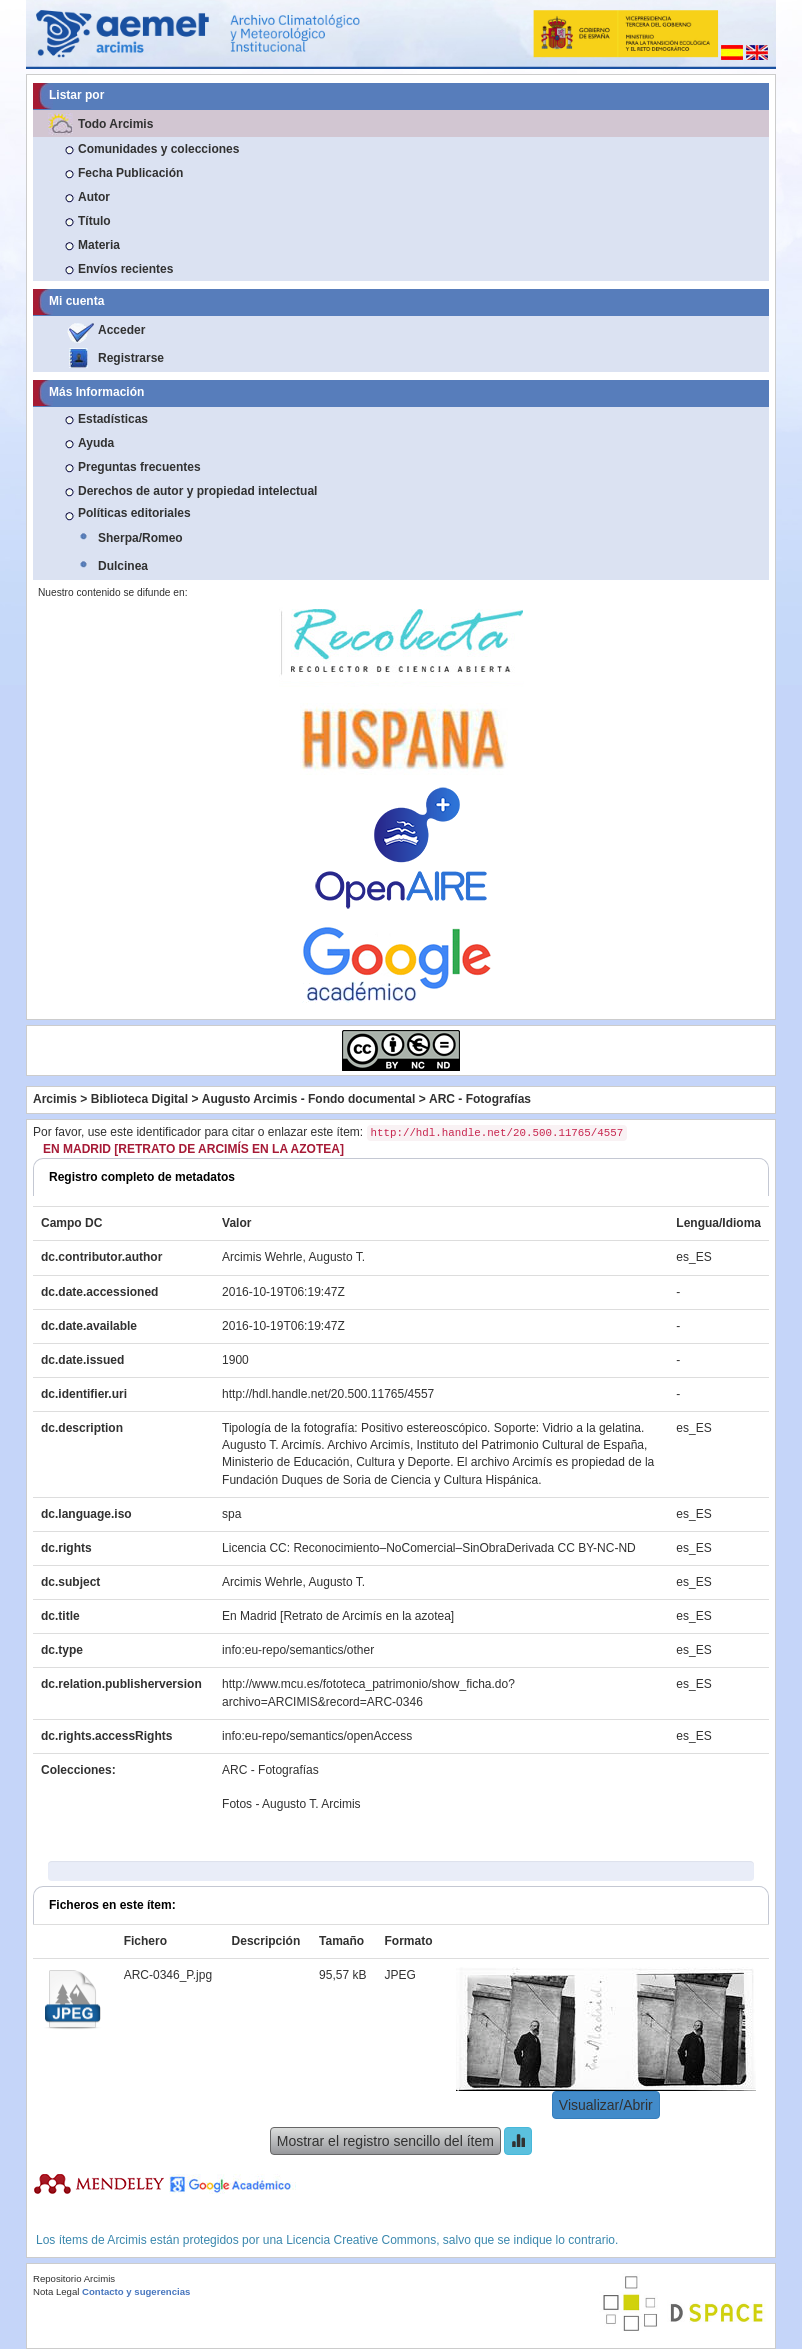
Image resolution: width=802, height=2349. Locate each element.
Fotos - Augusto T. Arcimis (291, 1804)
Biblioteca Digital (139, 1099)
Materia (99, 245)
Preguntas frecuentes (139, 467)
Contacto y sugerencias (136, 2291)
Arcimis (55, 1099)
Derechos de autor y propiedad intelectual (197, 491)
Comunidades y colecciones (158, 149)
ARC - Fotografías (480, 1099)
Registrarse (131, 358)
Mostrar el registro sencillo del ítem (385, 2141)
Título (94, 221)
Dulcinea (123, 566)
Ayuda (96, 443)
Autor (94, 197)
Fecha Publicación (130, 173)
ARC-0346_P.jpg (168, 1975)
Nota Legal (56, 2291)
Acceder (121, 330)
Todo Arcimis (115, 124)
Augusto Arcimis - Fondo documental (309, 1099)
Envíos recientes (125, 269)
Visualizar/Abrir (606, 2105)
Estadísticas (113, 419)
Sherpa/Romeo (140, 538)
